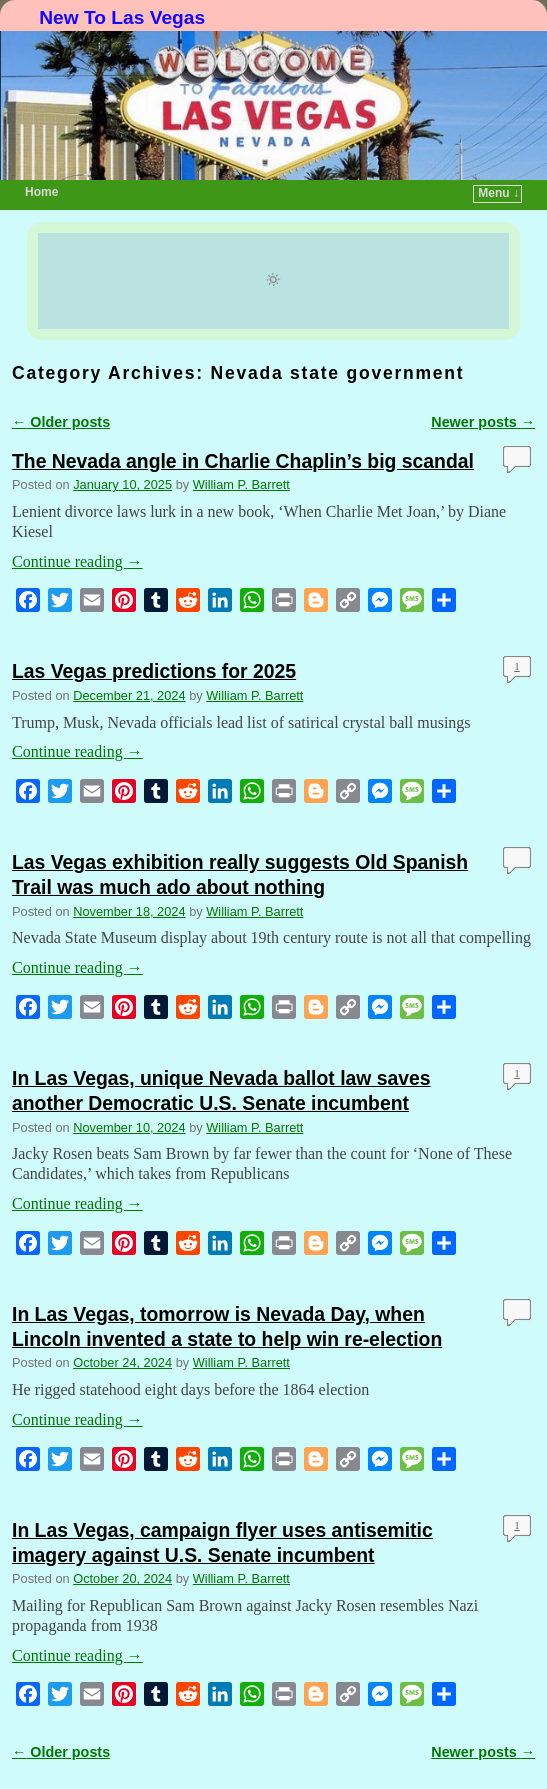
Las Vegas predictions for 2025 (154, 671)
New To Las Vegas (122, 17)
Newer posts (483, 422)
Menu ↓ (498, 193)
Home (41, 192)
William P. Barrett (241, 484)
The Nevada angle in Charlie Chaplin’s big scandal (243, 461)
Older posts (61, 422)
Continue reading (77, 561)
